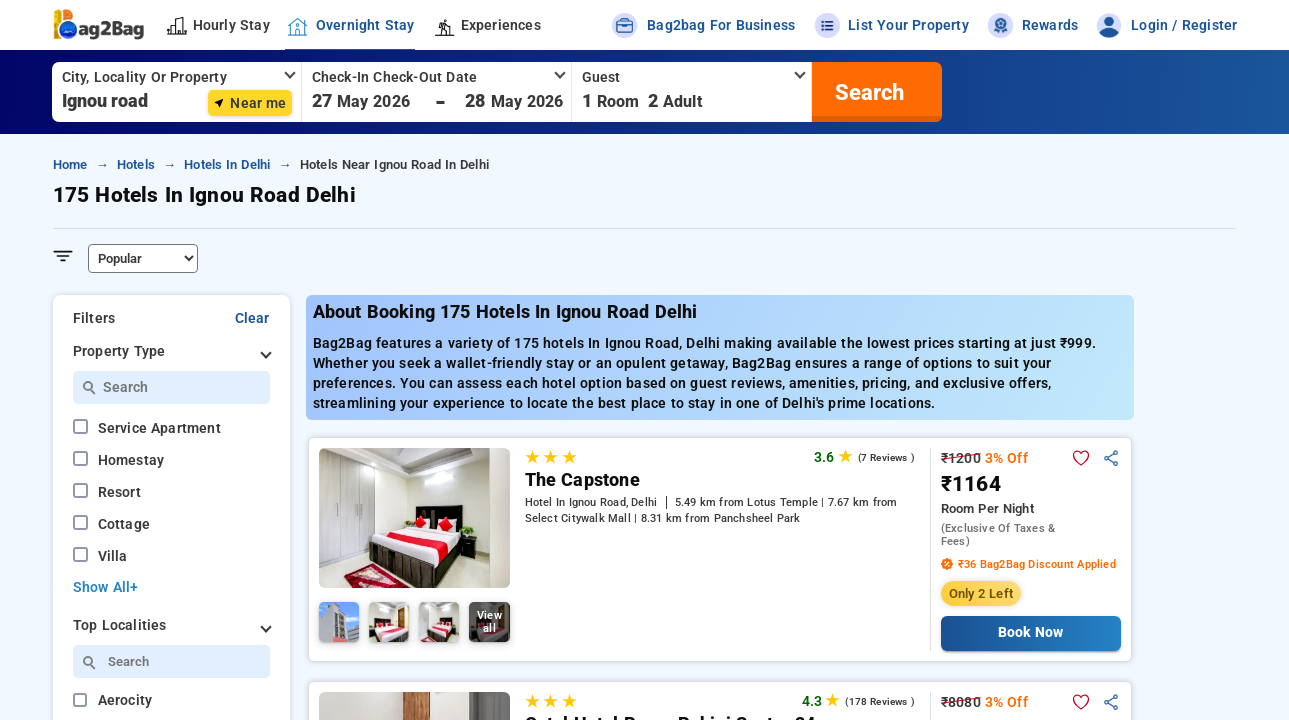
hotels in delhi (227, 164)
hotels (136, 164)
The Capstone (582, 480)
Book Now (1030, 632)
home (70, 164)
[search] (867, 92)
